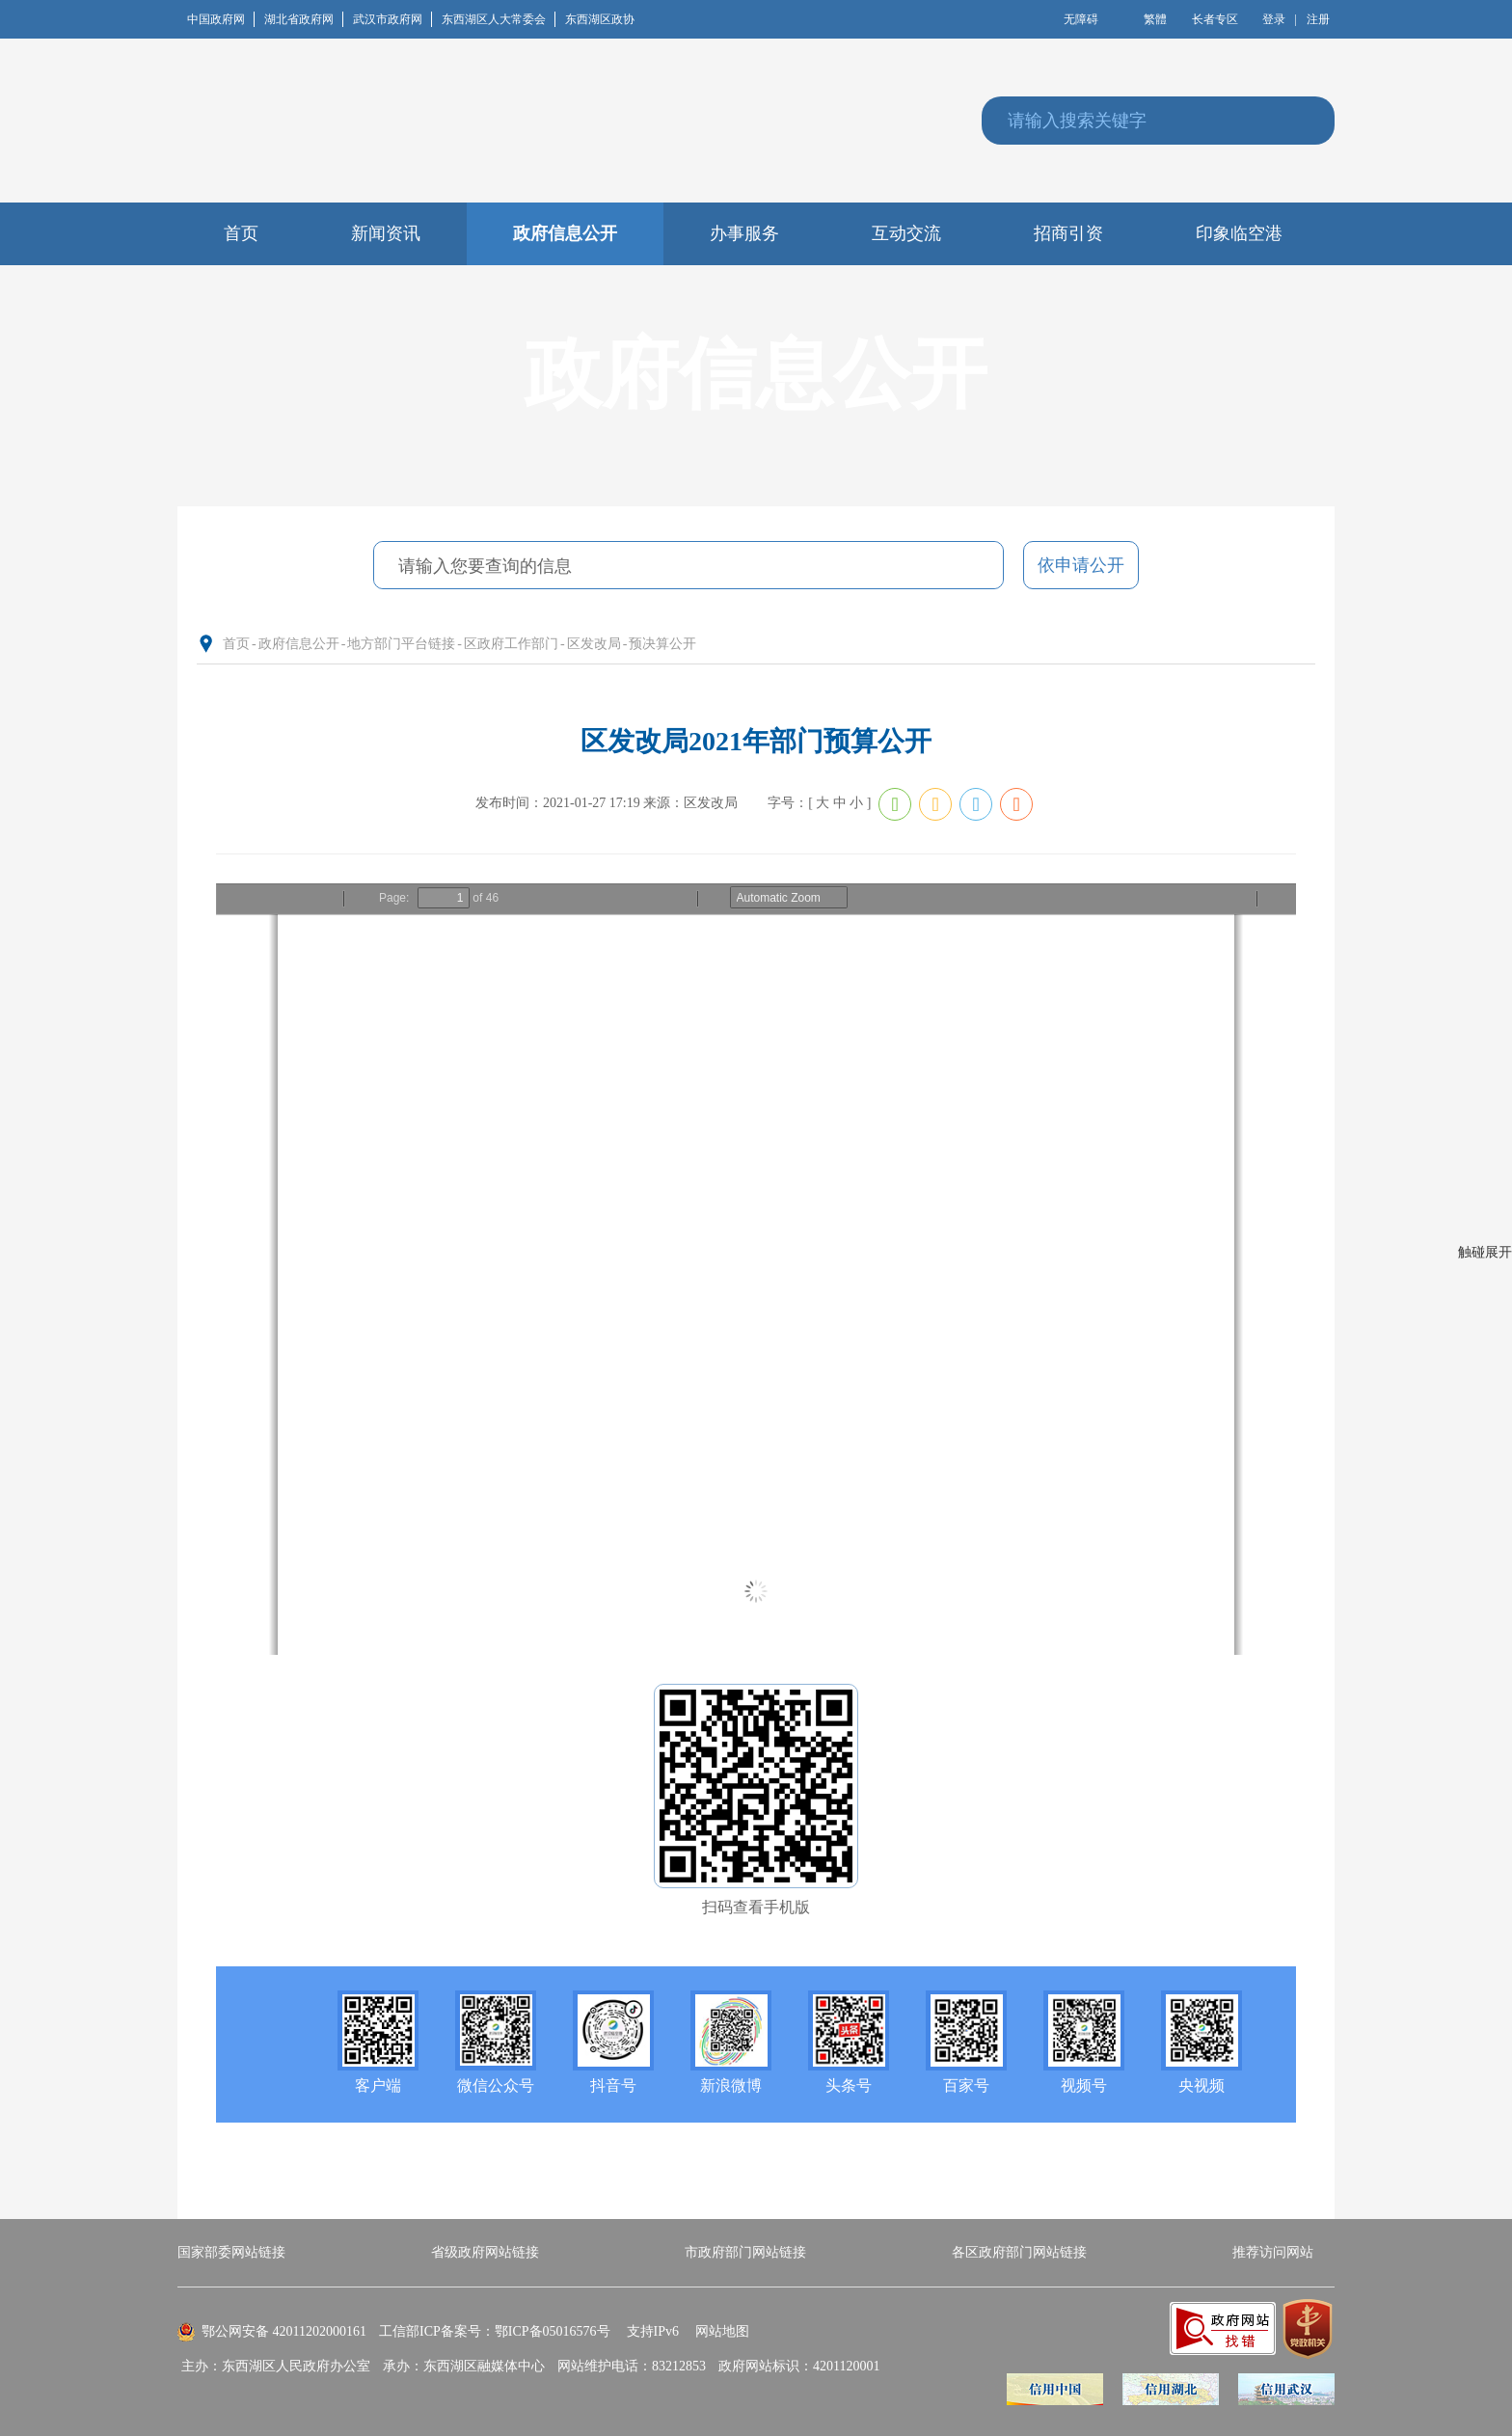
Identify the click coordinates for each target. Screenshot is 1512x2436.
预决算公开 (662, 643)
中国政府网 (221, 19)
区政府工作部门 (511, 643)
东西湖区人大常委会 (498, 19)
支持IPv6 (653, 2331)
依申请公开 (1081, 565)
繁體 (1155, 19)
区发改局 (594, 643)
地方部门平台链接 (401, 643)
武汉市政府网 (392, 19)
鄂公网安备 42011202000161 (284, 2331)
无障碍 (1081, 19)
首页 (236, 643)
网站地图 (722, 2331)
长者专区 (1215, 19)
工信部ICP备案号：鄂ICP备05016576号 (494, 2331)
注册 (1318, 19)
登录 (1273, 19)
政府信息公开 (298, 643)
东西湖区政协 (599, 19)
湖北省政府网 (303, 19)
